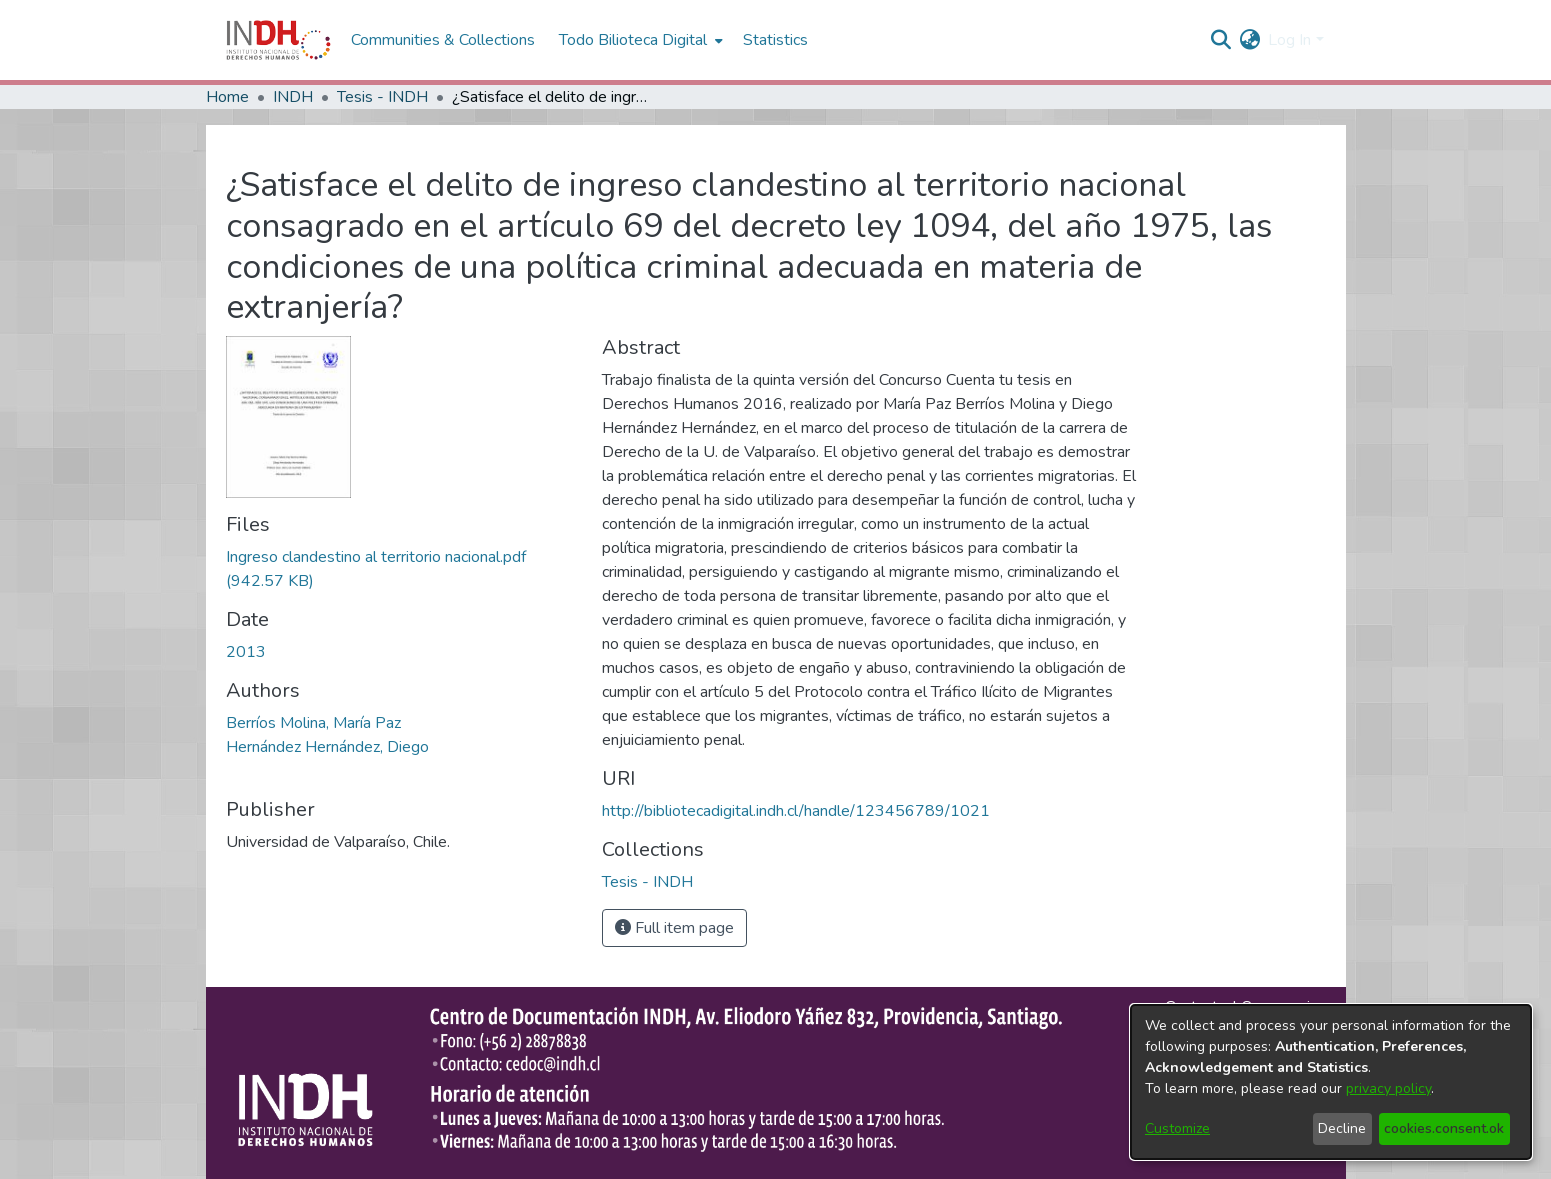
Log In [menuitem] (1289, 40)
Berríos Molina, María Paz (313, 723)
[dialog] (1331, 1082)
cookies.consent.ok (1444, 1128)
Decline (1342, 1128)
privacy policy (1388, 1088)
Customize (1177, 1128)
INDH (293, 97)
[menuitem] (1249, 40)
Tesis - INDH (382, 97)
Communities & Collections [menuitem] (443, 40)
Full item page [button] (674, 928)
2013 (246, 652)
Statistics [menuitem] (775, 40)
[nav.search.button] (1220, 40)
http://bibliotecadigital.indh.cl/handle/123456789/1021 (796, 811)
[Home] (278, 40)
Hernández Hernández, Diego (327, 747)
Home (227, 97)
